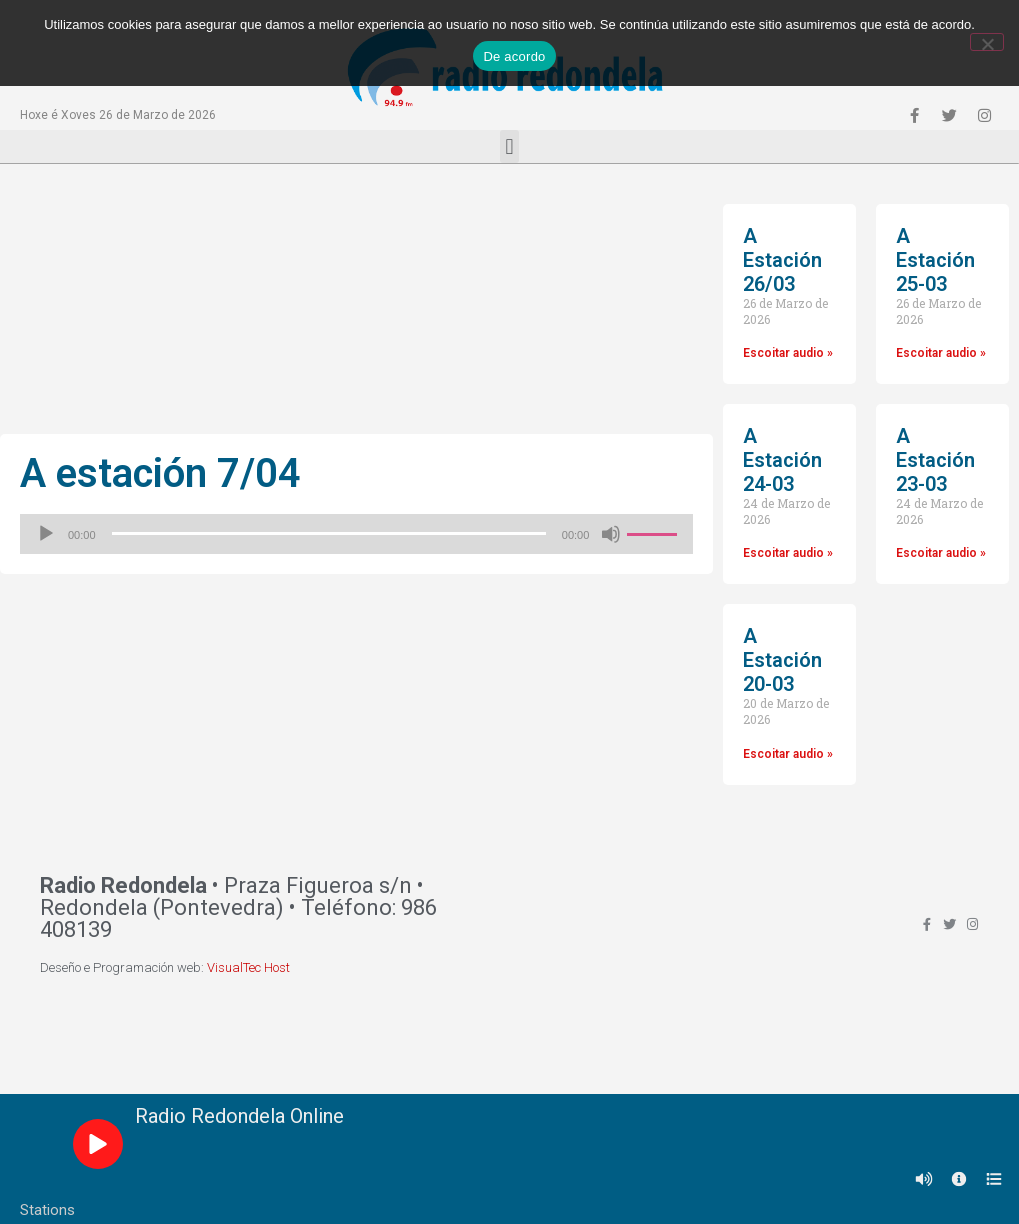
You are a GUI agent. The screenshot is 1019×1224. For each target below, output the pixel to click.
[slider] (329, 533)
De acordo (514, 56)
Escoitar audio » (788, 353)
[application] (356, 534)
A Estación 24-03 (782, 460)
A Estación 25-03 (935, 260)
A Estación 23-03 (935, 460)
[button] (509, 146)
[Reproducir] (46, 534)
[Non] (987, 42)
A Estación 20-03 (782, 660)
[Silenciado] (611, 534)
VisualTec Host (248, 967)
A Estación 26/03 (782, 260)
